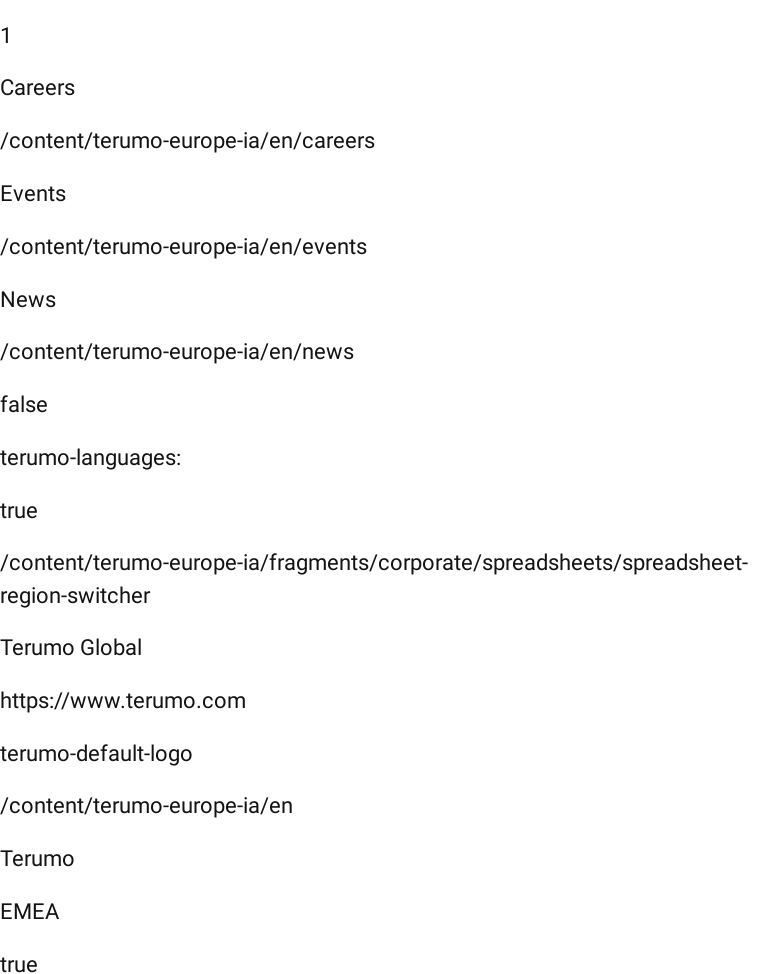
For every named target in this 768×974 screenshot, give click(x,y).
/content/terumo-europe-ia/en (146, 805)
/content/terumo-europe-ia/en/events (183, 246)
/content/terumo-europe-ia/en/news (177, 351)
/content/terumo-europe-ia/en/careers (187, 140)
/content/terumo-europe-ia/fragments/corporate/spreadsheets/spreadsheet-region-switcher (374, 579)
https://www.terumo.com (123, 700)
